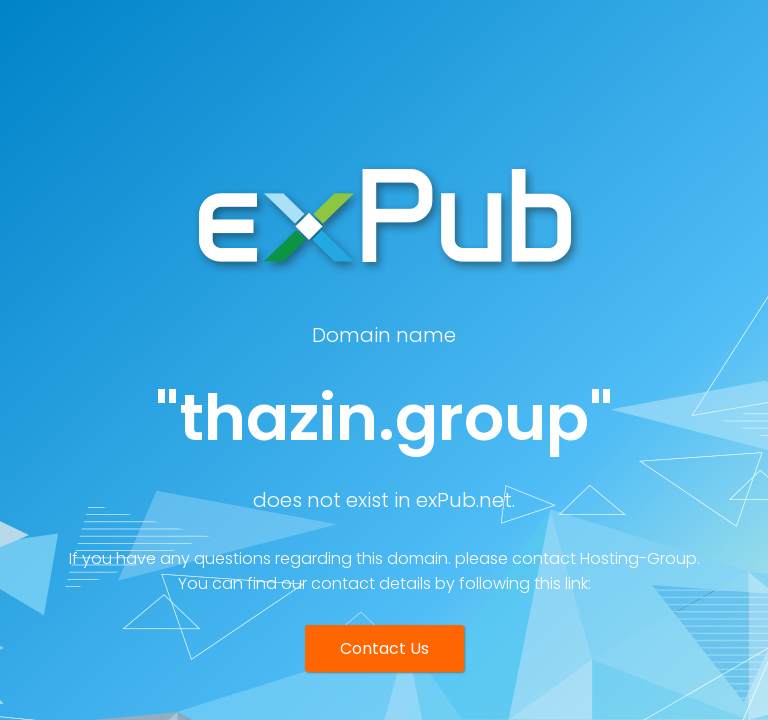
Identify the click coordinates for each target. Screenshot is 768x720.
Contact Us (384, 648)
